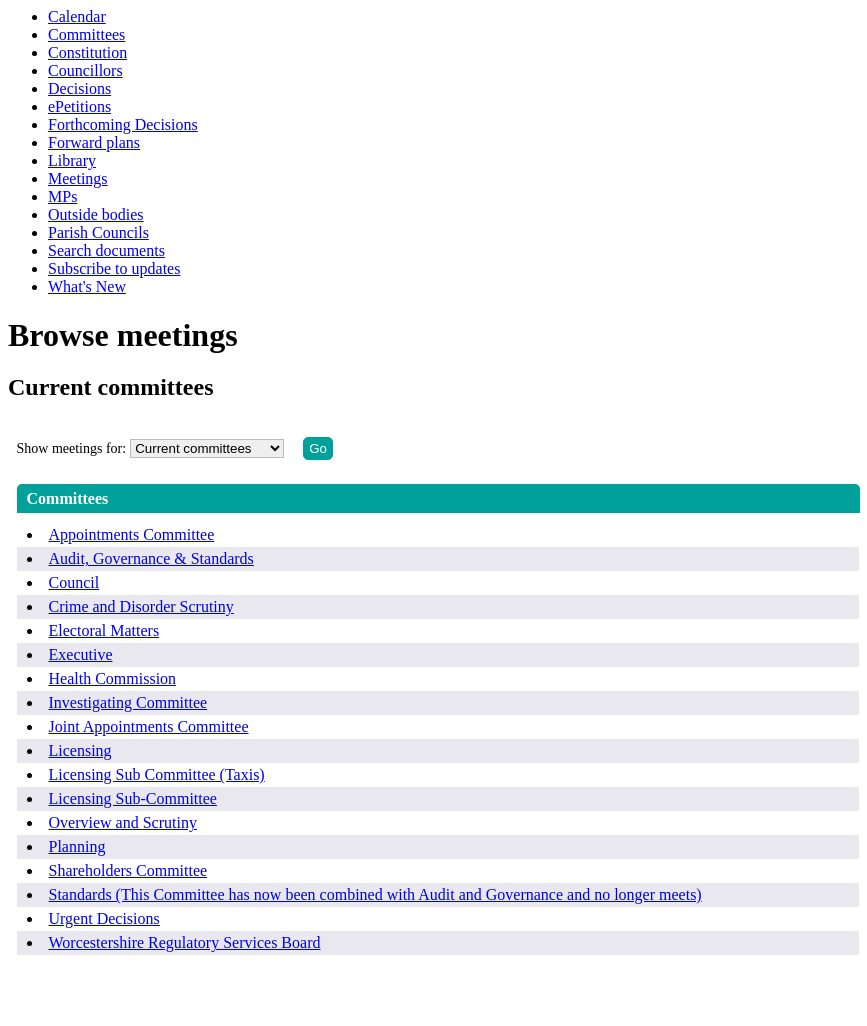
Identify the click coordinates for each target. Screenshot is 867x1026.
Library (72, 160)
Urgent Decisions (104, 918)
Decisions (79, 88)
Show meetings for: (72, 448)
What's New (87, 286)
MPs (62, 196)
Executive (81, 654)
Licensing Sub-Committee (133, 798)
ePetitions (79, 106)
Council (74, 582)
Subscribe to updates (114, 268)
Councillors (85, 70)
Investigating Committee (128, 702)
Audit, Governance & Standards (151, 558)
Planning (77, 846)
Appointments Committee (132, 534)
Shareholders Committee (128, 870)
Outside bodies (96, 214)
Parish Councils (98, 232)
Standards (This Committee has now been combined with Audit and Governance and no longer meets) (375, 894)
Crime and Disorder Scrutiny (141, 606)
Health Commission (113, 678)
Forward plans (94, 142)
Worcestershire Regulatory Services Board (185, 942)
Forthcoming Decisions (123, 124)
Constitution (87, 52)
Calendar (77, 16)
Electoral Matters (104, 630)
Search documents (106, 250)
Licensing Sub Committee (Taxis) (157, 774)
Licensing (80, 750)
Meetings (78, 178)
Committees (86, 34)
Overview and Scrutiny (123, 822)
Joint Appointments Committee (149, 726)
